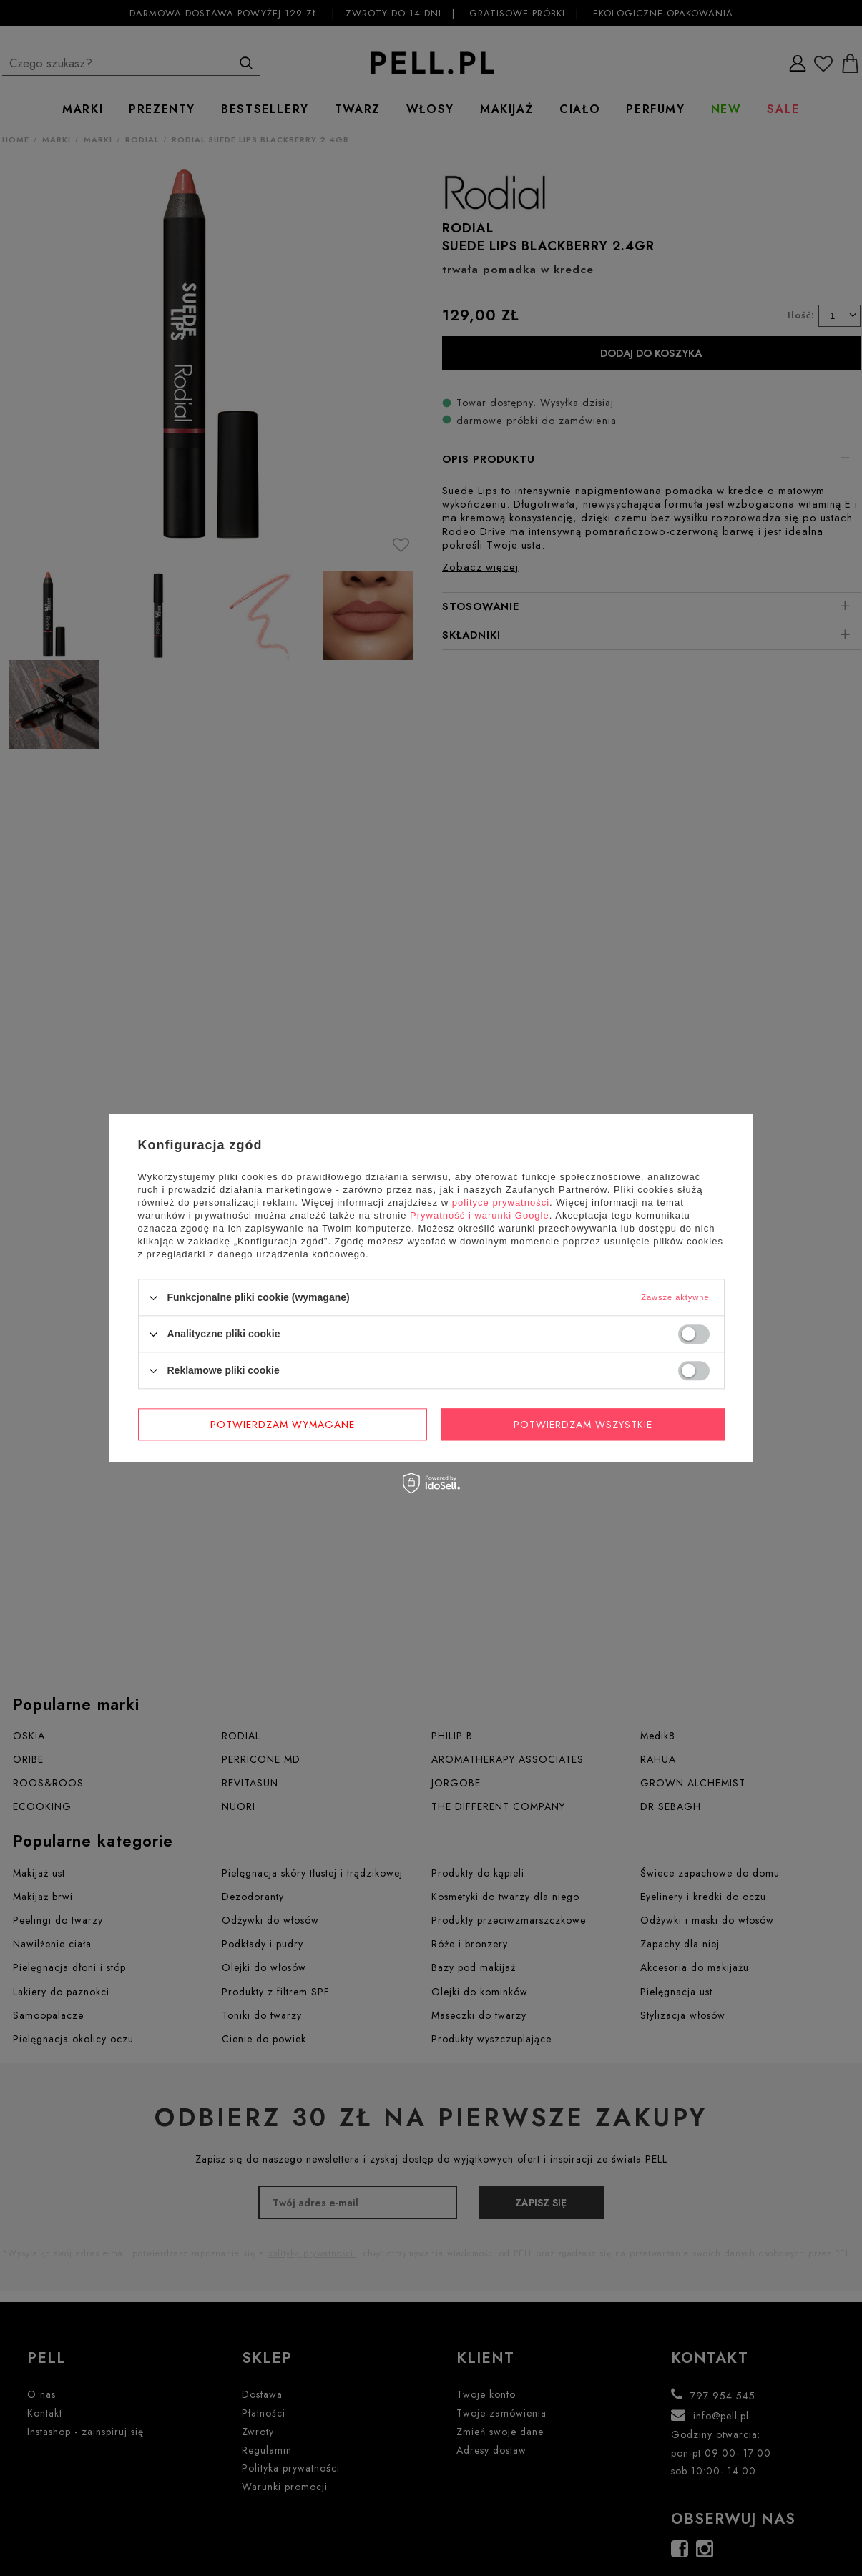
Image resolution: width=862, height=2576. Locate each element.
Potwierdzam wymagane (282, 1424)
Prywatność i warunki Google (479, 1215)
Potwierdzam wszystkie (583, 1424)
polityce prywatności (500, 1202)
